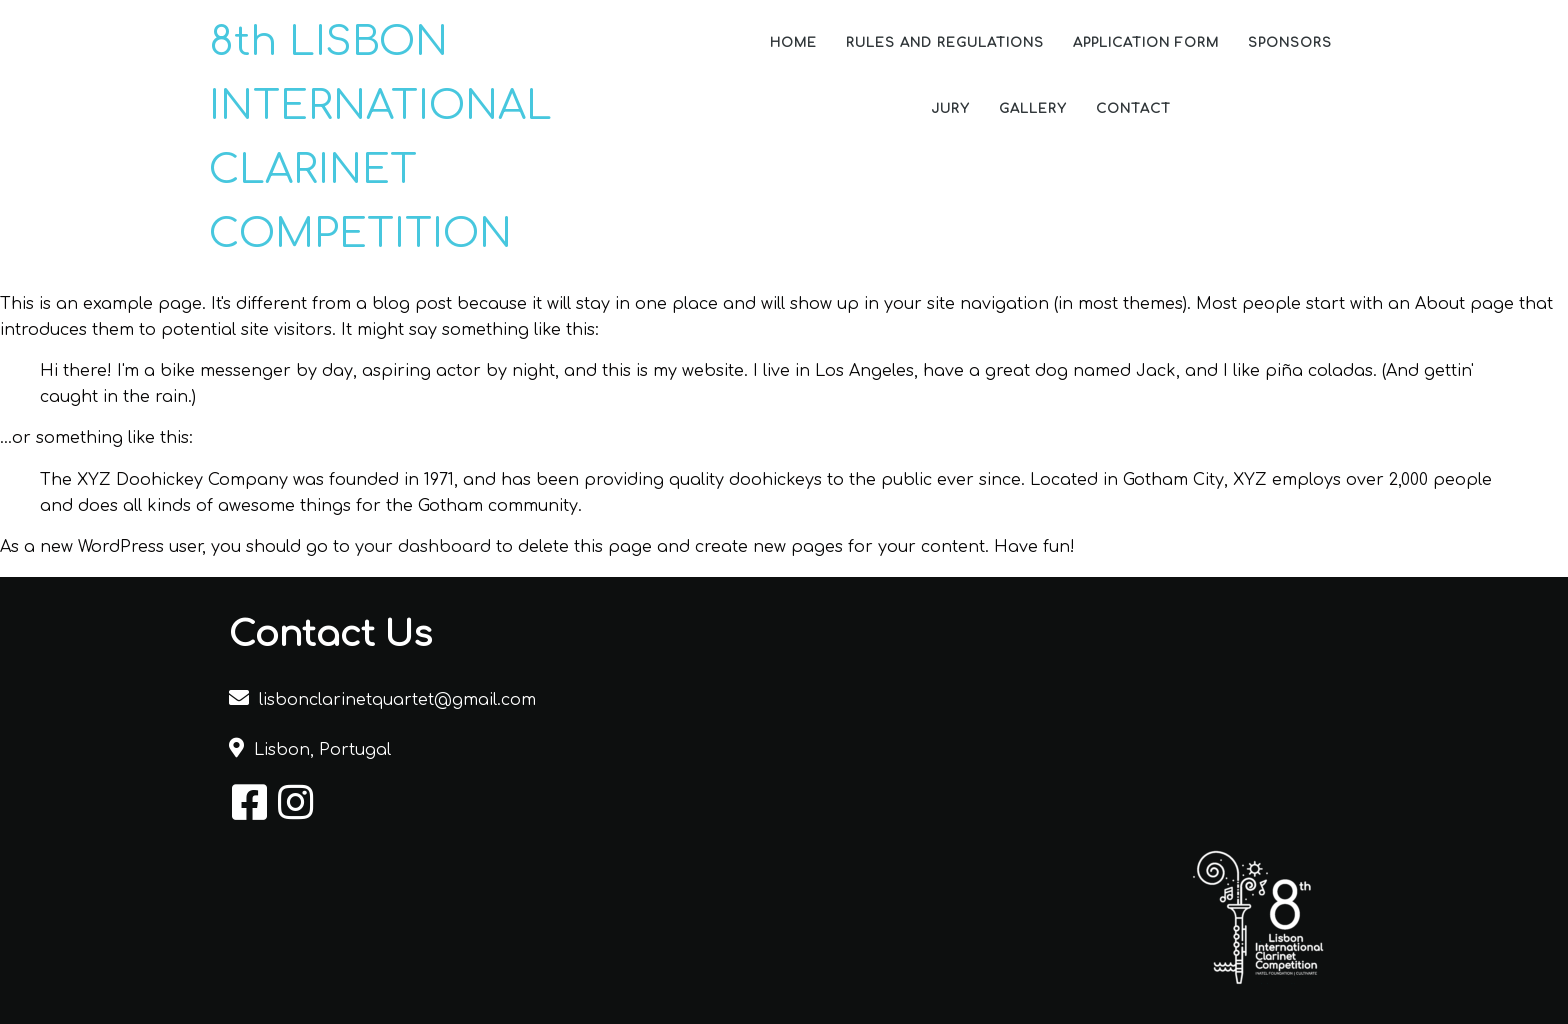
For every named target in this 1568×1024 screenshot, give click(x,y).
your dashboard (423, 547)
